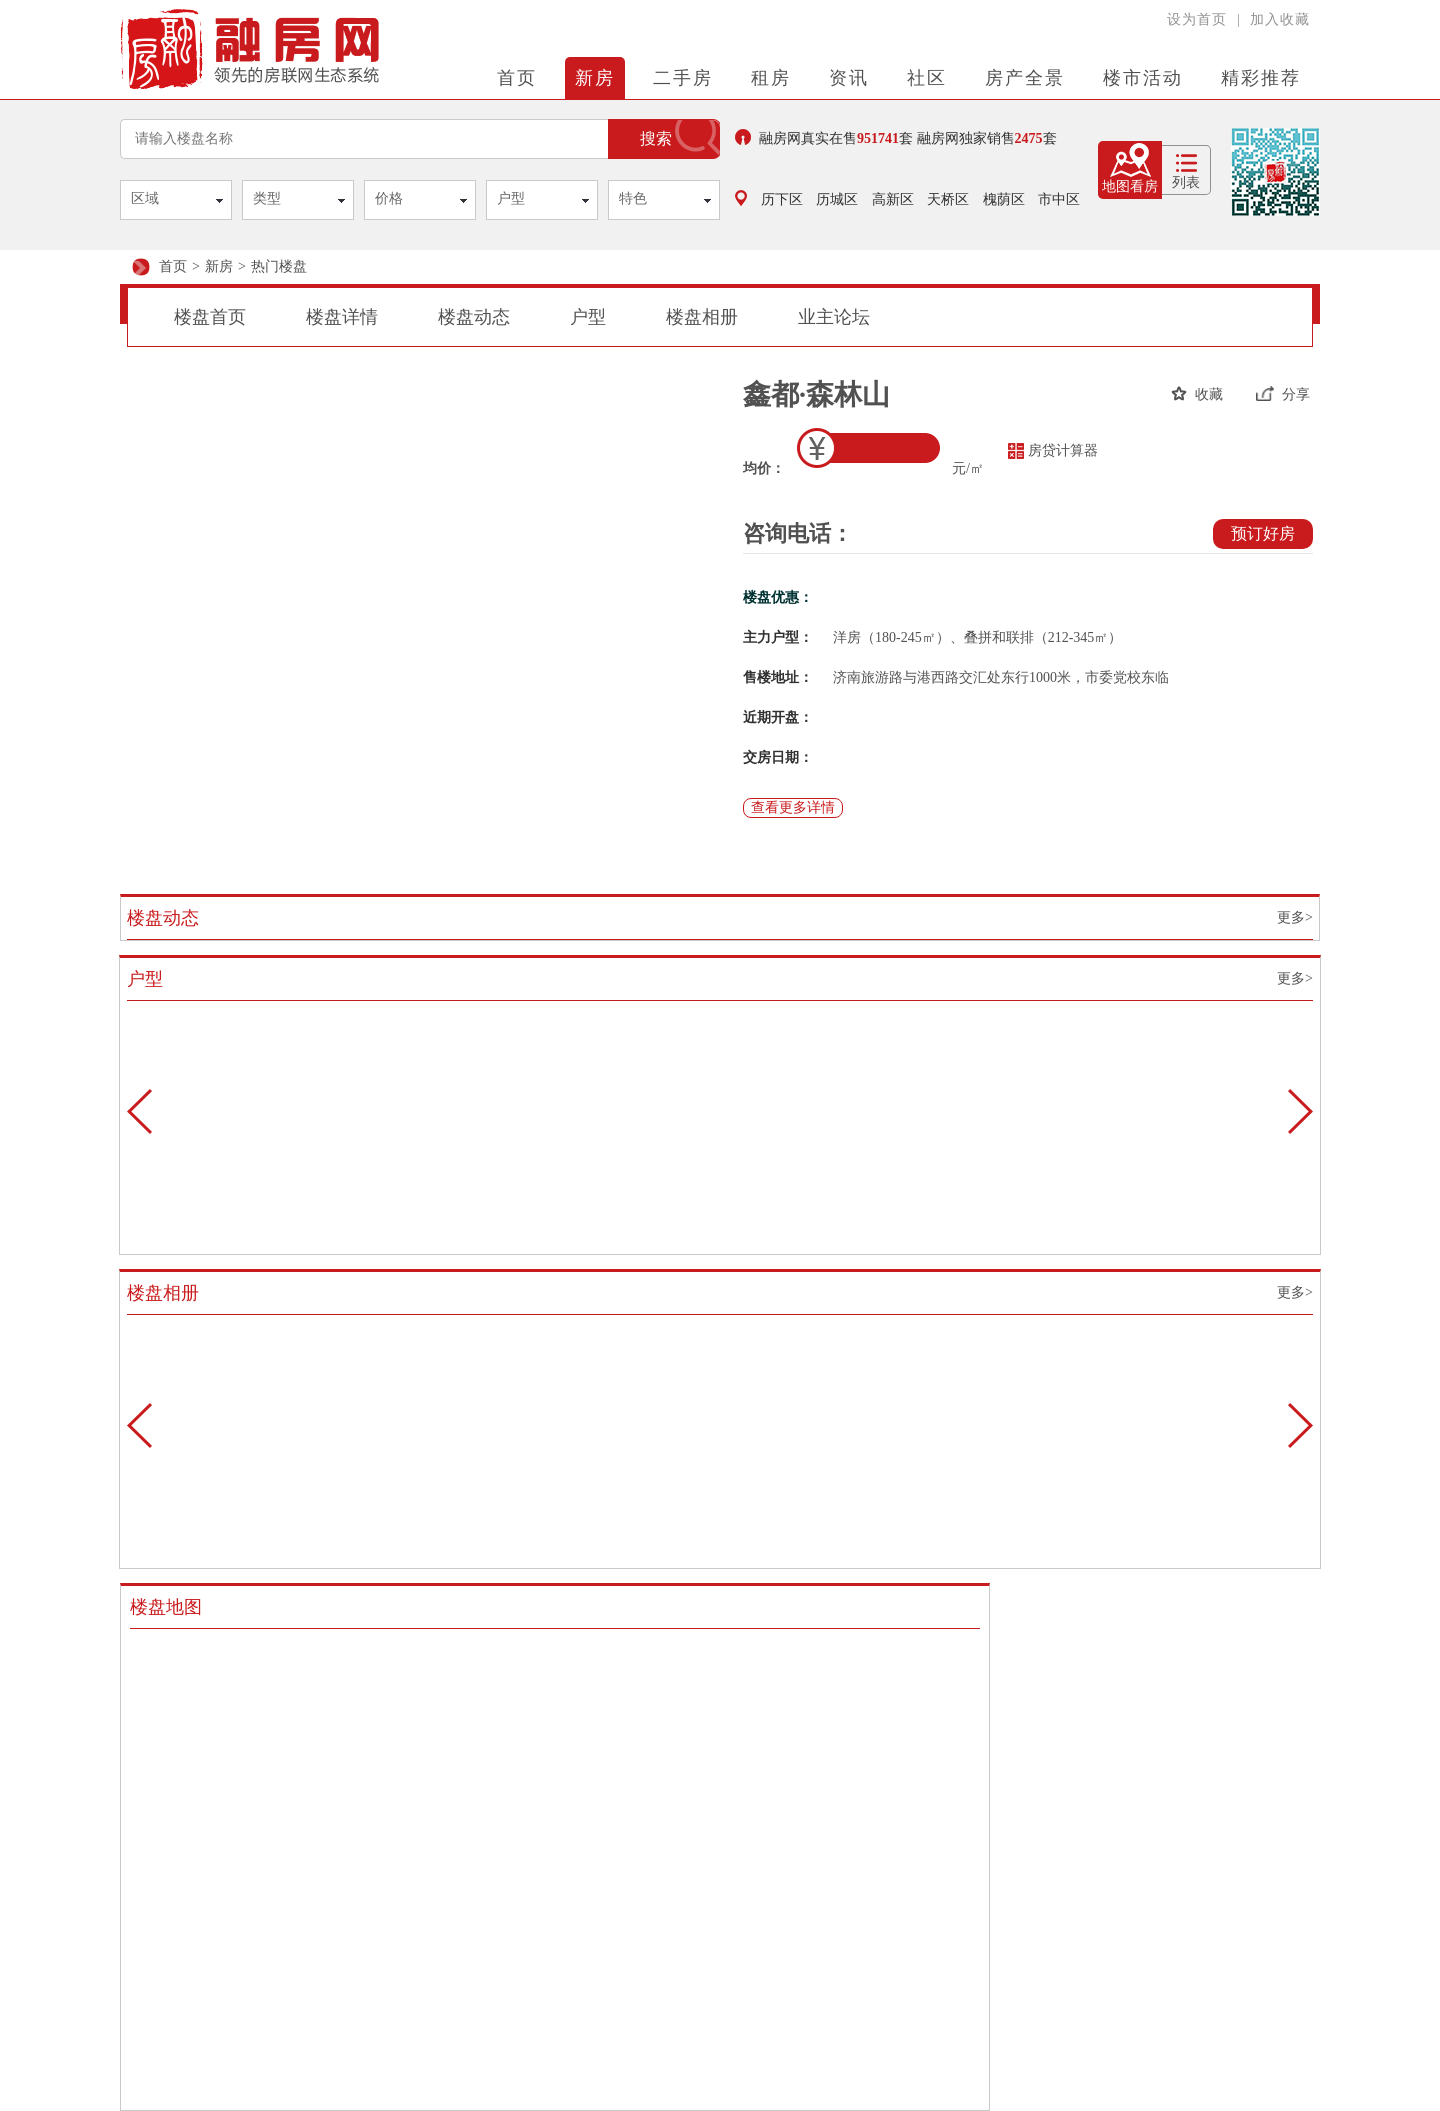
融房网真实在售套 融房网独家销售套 (896, 137)
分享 (1283, 394)
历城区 (837, 199)
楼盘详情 (342, 317)
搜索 (656, 138)
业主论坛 (834, 317)
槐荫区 (1004, 199)
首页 (517, 78)
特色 (633, 198)
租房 (771, 78)
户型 (511, 198)
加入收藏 (1280, 19)
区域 (145, 198)
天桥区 (948, 199)
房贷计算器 (1053, 451)
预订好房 (1263, 533)
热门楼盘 (279, 266)
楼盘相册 (702, 317)
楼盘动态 (474, 317)
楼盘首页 (210, 317)
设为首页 (1197, 19)
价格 (389, 198)
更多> (1295, 917)
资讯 (849, 78)
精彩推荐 (1261, 78)
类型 (267, 198)
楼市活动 (1143, 78)
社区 (927, 78)
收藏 (1197, 394)
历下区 (782, 199)
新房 (595, 78)
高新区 (893, 199)
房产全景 (1025, 78)
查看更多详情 (793, 807)
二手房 (683, 78)
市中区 (1059, 199)
